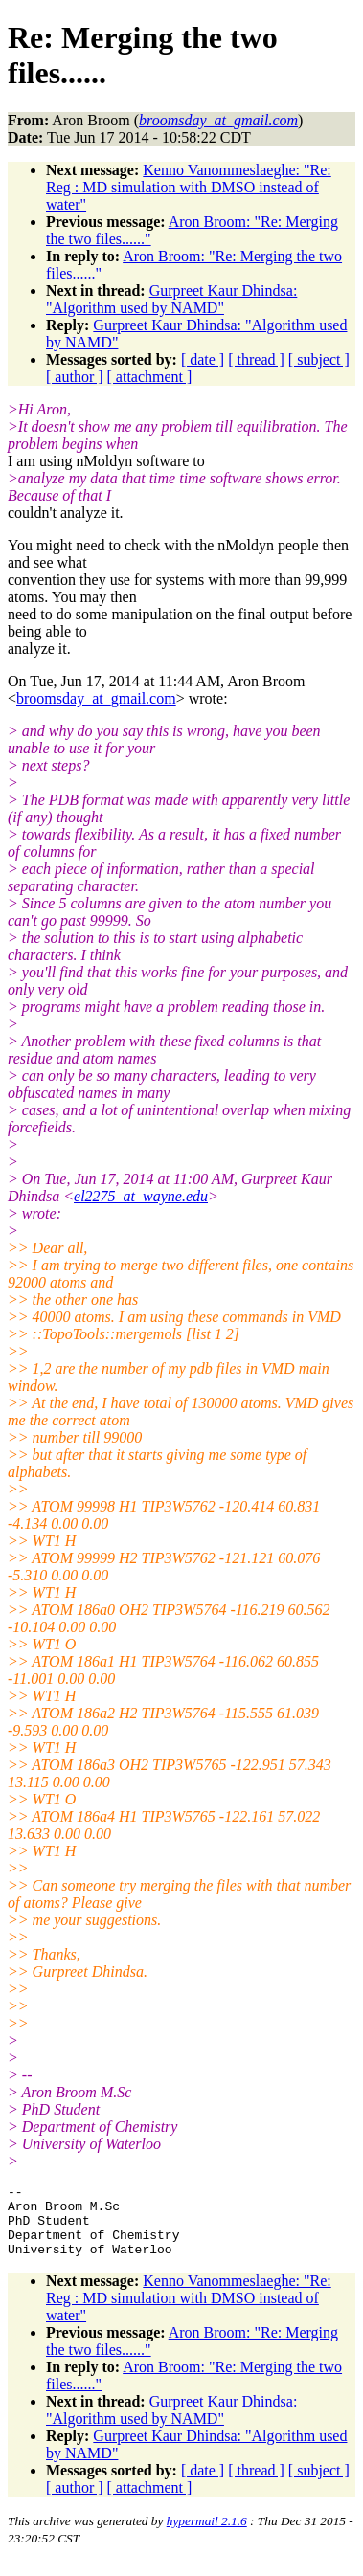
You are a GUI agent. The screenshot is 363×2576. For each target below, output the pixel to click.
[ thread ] (256, 359)
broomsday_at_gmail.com (96, 698)
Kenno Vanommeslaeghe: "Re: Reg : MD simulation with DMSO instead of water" (188, 187)
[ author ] (74, 377)
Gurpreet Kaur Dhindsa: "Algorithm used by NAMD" (171, 299)
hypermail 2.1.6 (207, 2535)
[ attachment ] (150, 377)
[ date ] (202, 359)
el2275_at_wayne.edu (141, 1196)
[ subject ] (319, 359)
